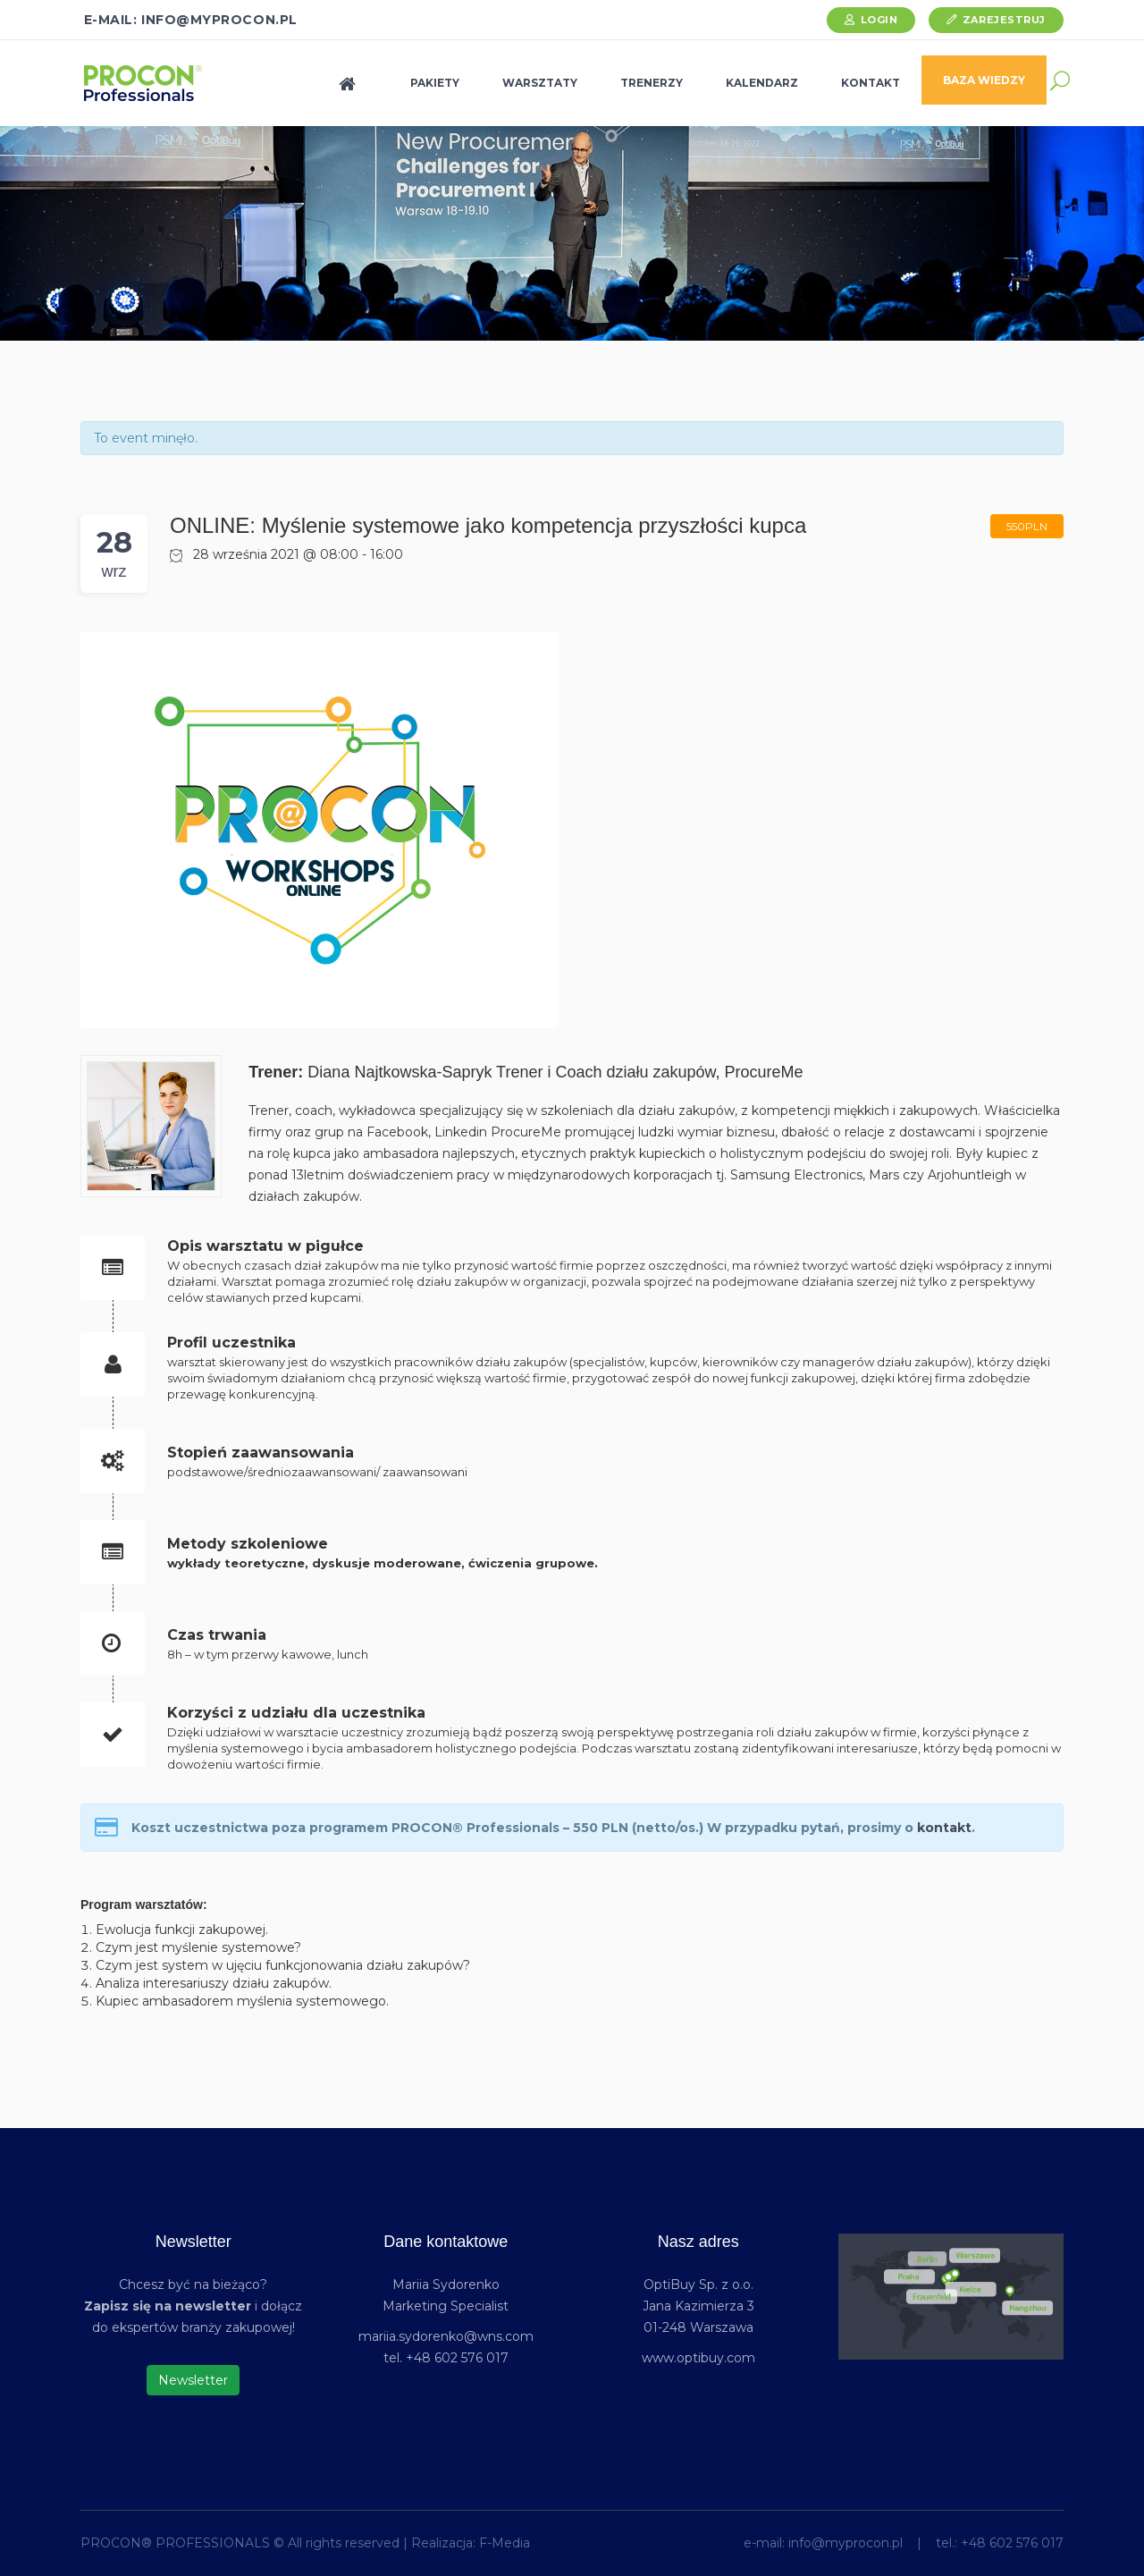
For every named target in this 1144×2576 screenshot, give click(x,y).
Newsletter (193, 2380)
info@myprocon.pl (845, 2543)
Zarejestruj (1004, 19)
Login (879, 19)
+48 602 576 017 (1012, 2543)
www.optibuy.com (698, 2358)
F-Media (504, 2543)
